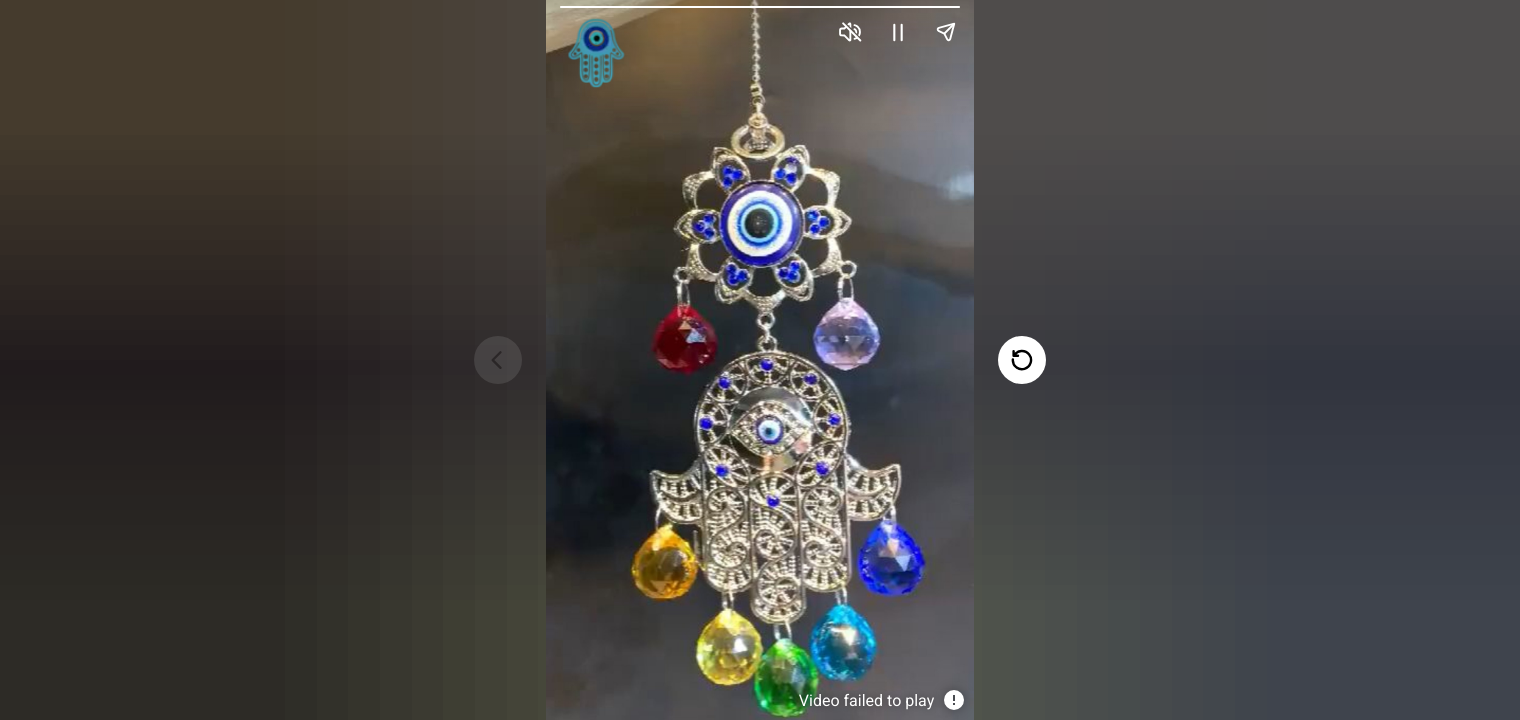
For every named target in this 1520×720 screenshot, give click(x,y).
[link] (595, 52)
